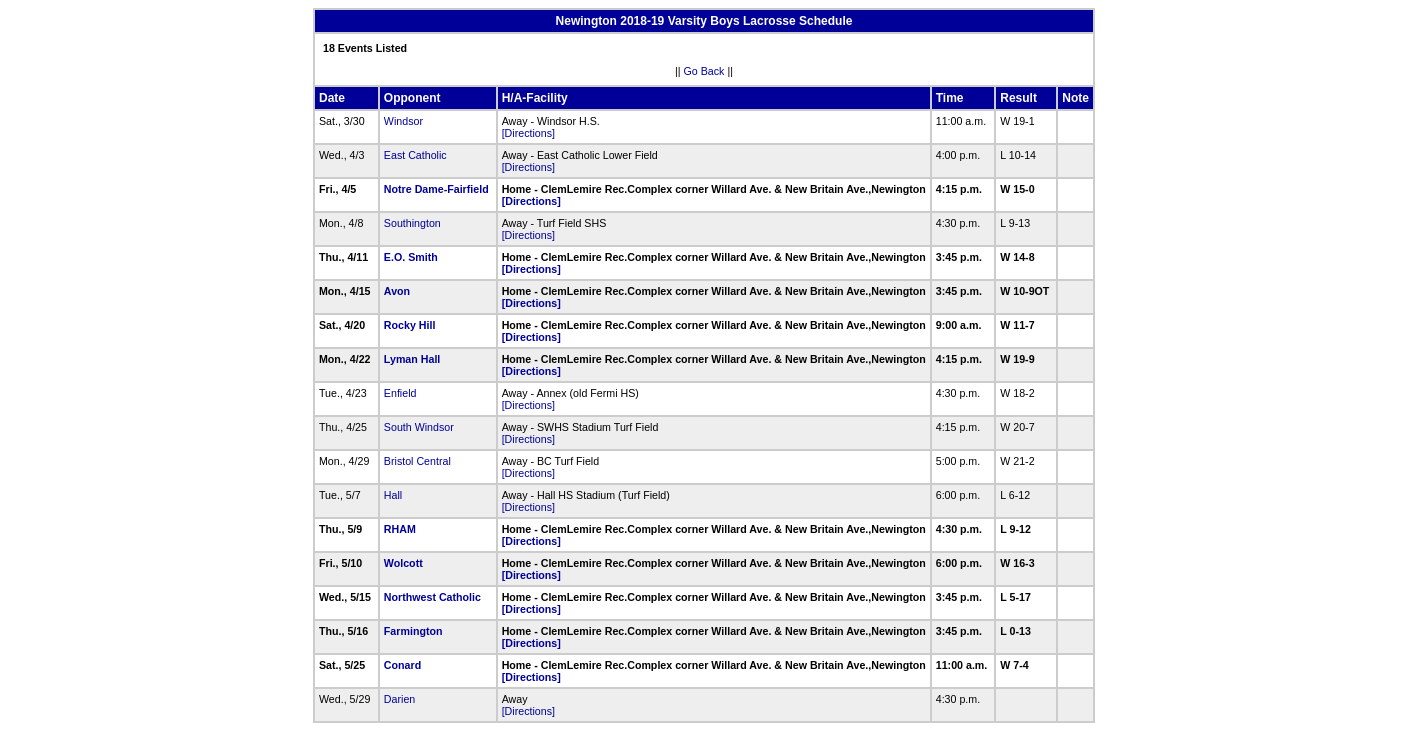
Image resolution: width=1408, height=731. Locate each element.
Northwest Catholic (432, 597)
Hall (393, 495)
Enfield (400, 393)
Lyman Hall (412, 359)
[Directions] (528, 133)
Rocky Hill (410, 325)
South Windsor (419, 427)
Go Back (704, 71)
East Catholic (415, 155)
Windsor (403, 121)
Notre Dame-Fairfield (436, 189)
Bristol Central (417, 461)
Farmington (413, 631)
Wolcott (403, 563)
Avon (397, 291)
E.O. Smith (411, 257)
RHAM (400, 529)
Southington (412, 223)
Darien (399, 699)
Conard (402, 665)
